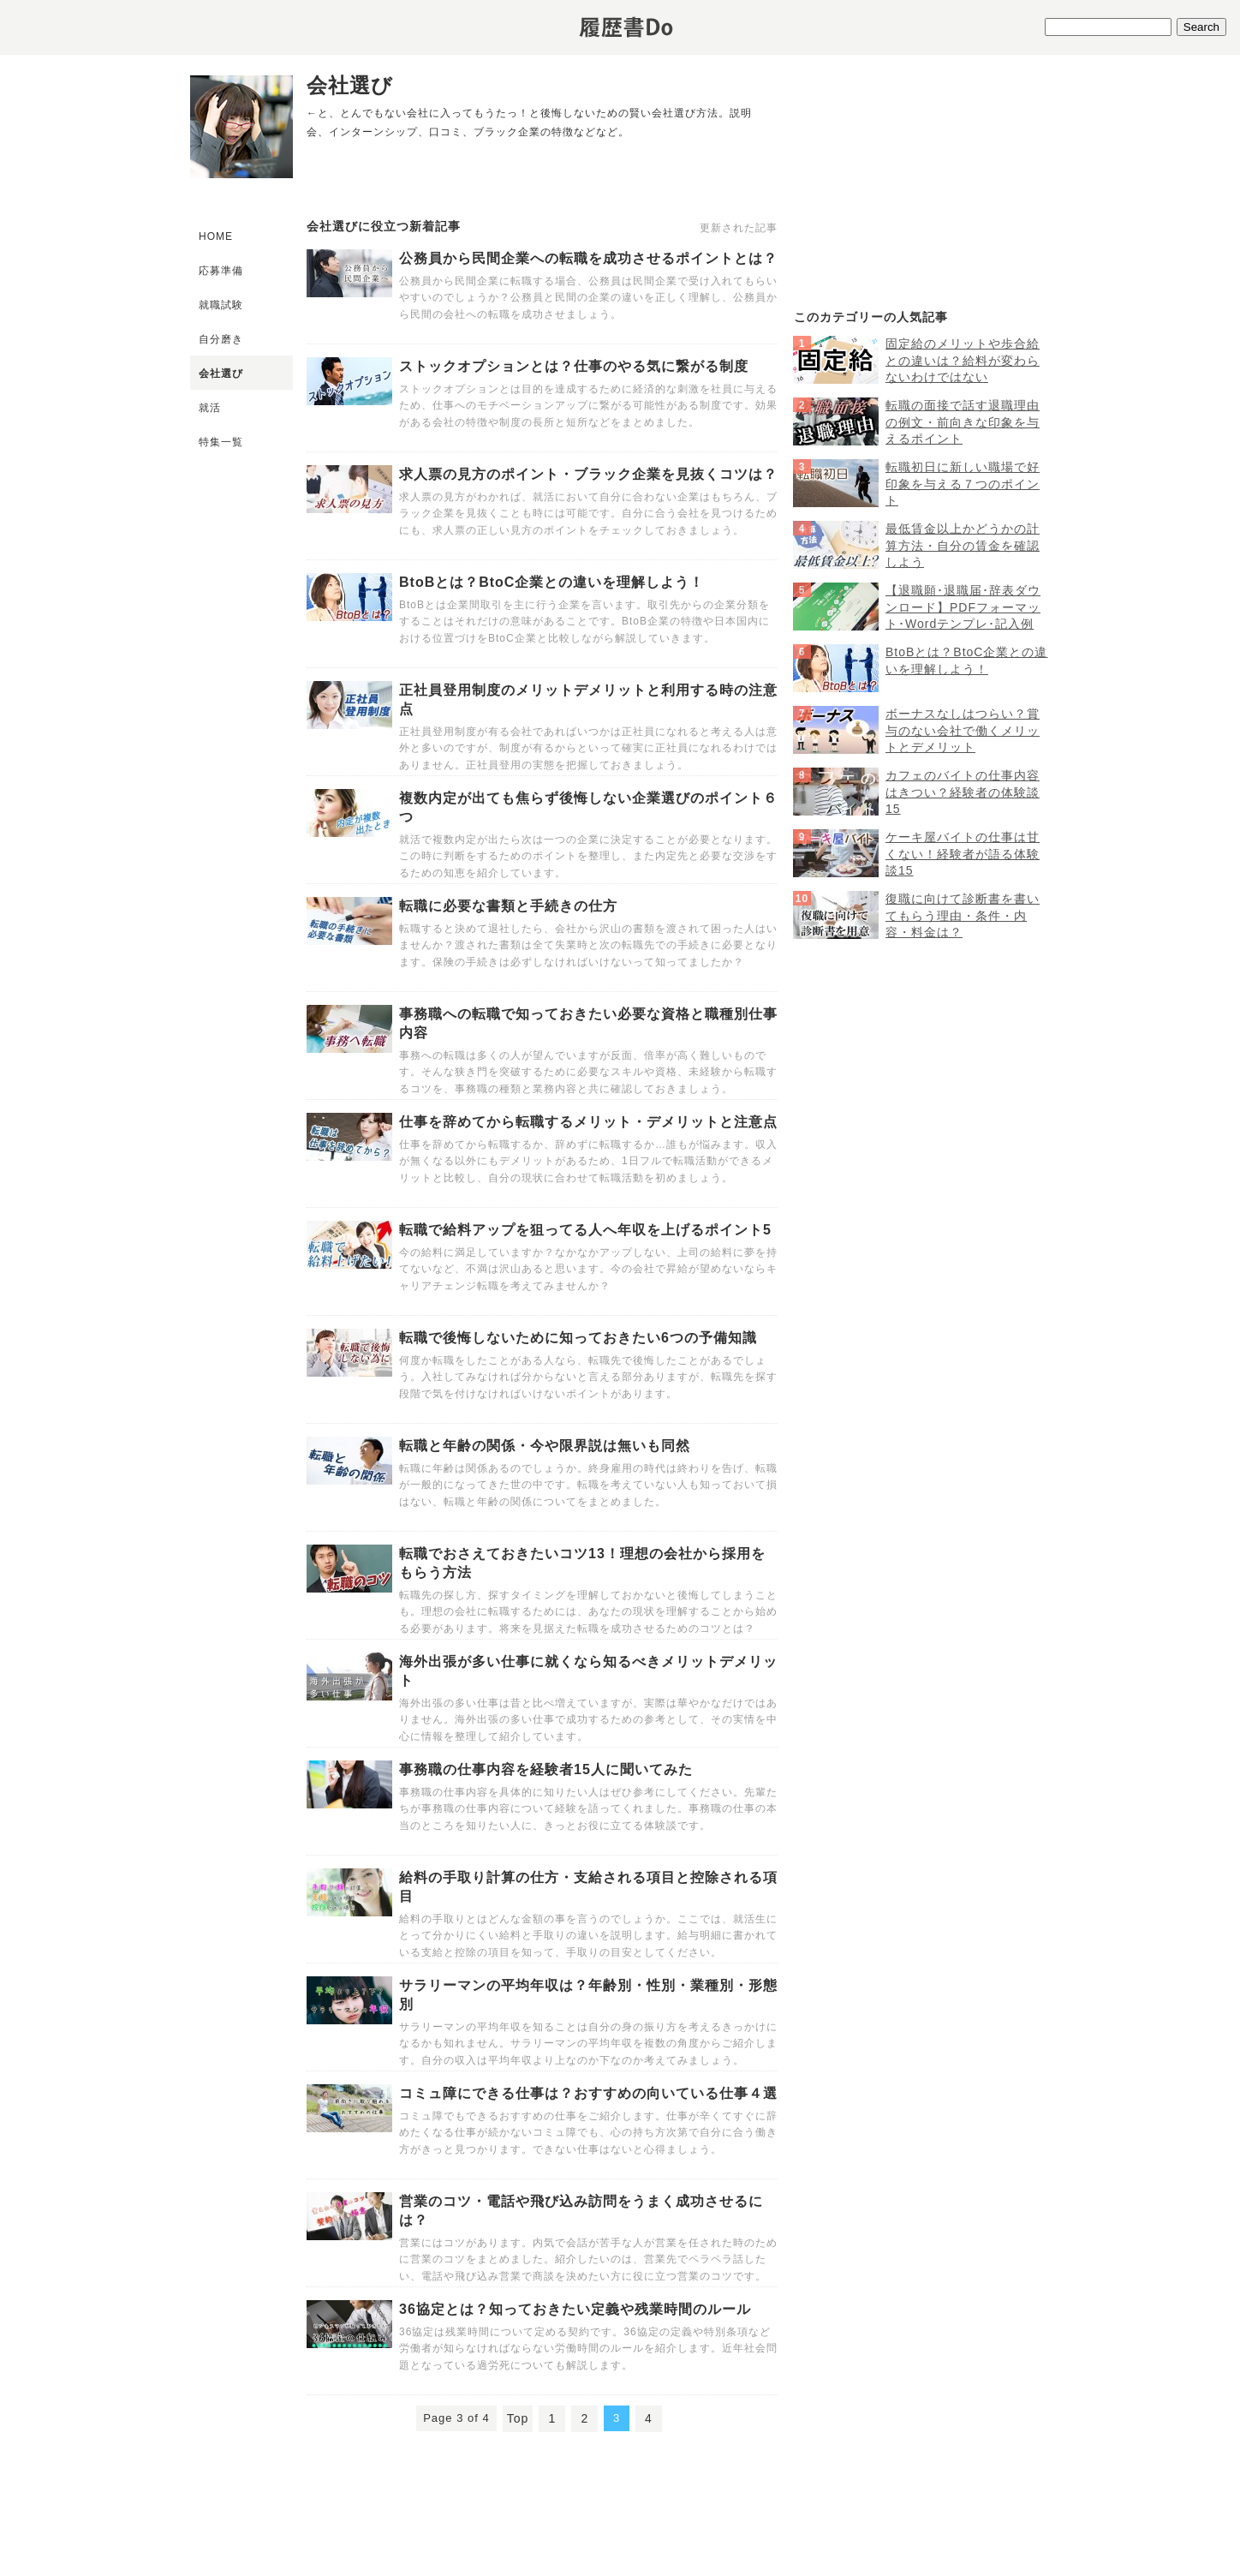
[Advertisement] (921, 189)
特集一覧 (221, 442)
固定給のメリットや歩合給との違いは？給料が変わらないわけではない (962, 360)
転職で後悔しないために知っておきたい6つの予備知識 (578, 1337)
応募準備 (221, 271)
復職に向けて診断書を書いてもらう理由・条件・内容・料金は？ (962, 915)
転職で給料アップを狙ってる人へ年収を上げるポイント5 (585, 1229)
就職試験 (221, 305)
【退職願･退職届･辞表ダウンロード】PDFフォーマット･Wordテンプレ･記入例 (962, 607)
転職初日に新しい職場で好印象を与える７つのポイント (962, 483)
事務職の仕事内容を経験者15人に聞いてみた (546, 1769)
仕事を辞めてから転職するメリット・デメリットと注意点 (588, 1122)
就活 (210, 408)
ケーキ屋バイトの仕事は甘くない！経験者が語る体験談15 (962, 853)
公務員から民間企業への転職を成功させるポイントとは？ (588, 258)
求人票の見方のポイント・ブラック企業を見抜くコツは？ (588, 474)
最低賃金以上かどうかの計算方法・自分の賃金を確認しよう (962, 545)
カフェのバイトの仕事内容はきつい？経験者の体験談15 (962, 792)
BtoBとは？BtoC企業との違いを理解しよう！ (551, 582)
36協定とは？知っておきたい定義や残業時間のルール (575, 2309)
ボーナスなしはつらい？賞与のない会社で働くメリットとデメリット (962, 730)
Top (518, 2418)
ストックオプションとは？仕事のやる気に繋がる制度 (573, 366)
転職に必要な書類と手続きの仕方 (508, 906)
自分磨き (221, 339)
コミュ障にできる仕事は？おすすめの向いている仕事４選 (588, 2093)
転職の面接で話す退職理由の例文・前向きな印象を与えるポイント (962, 421)
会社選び (221, 374)
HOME (216, 236)
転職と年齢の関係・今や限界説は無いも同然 (544, 1445)
